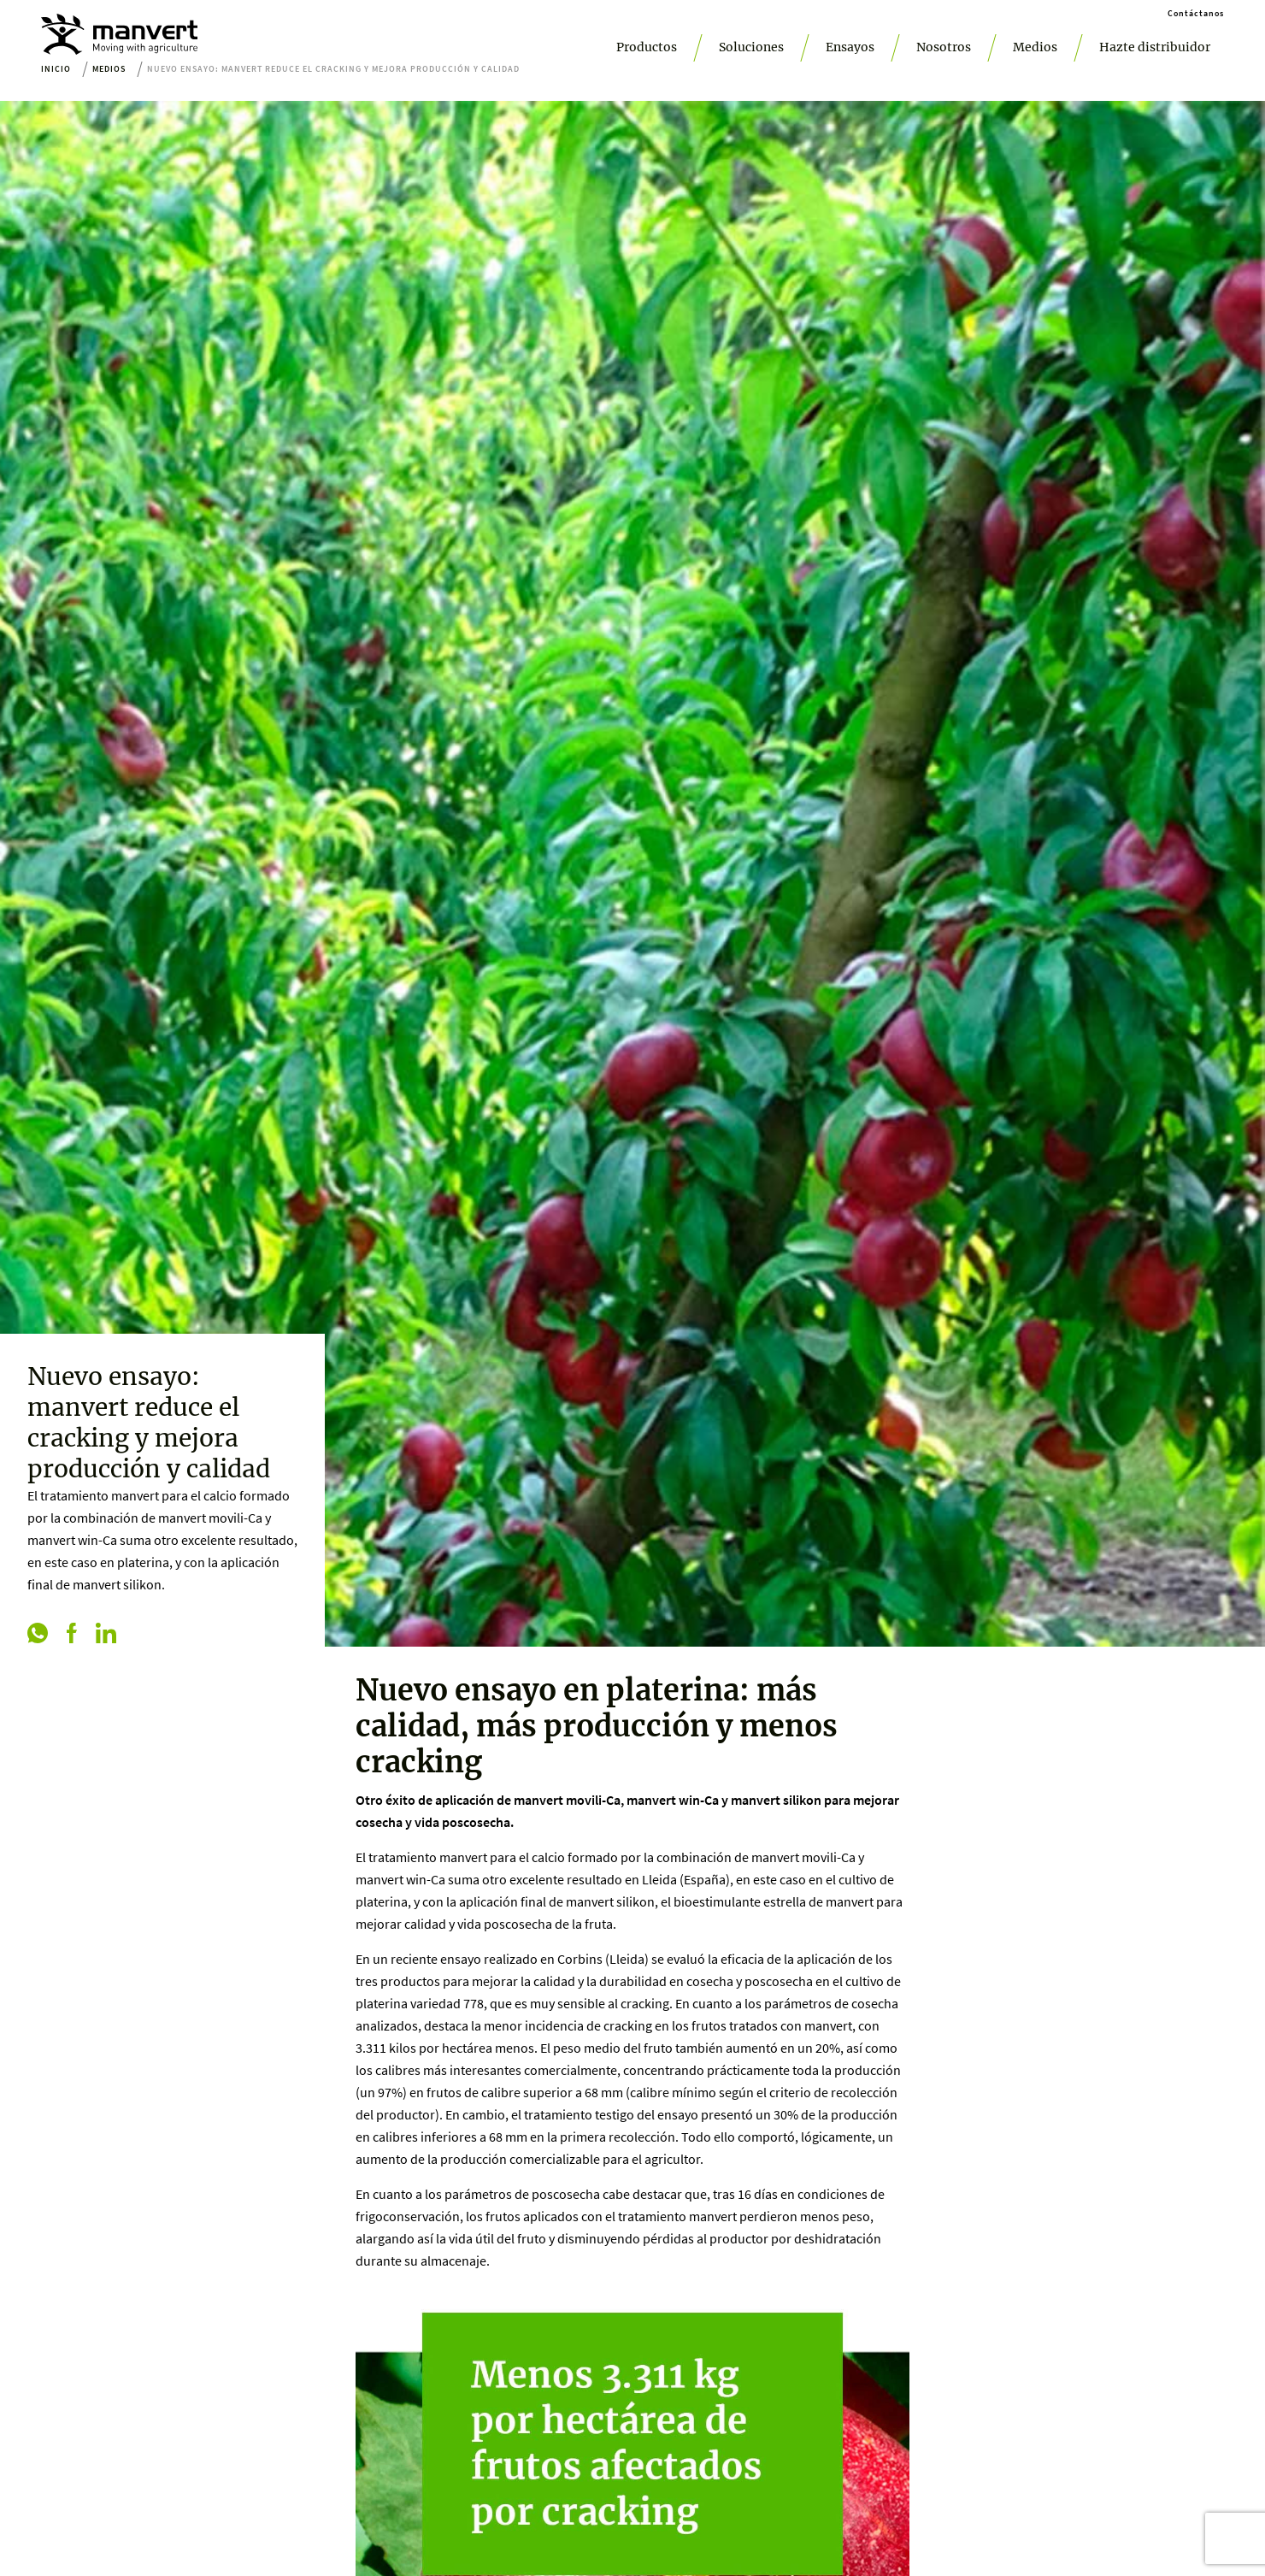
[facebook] (72, 1635)
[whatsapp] (37, 1635)
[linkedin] (106, 1635)
